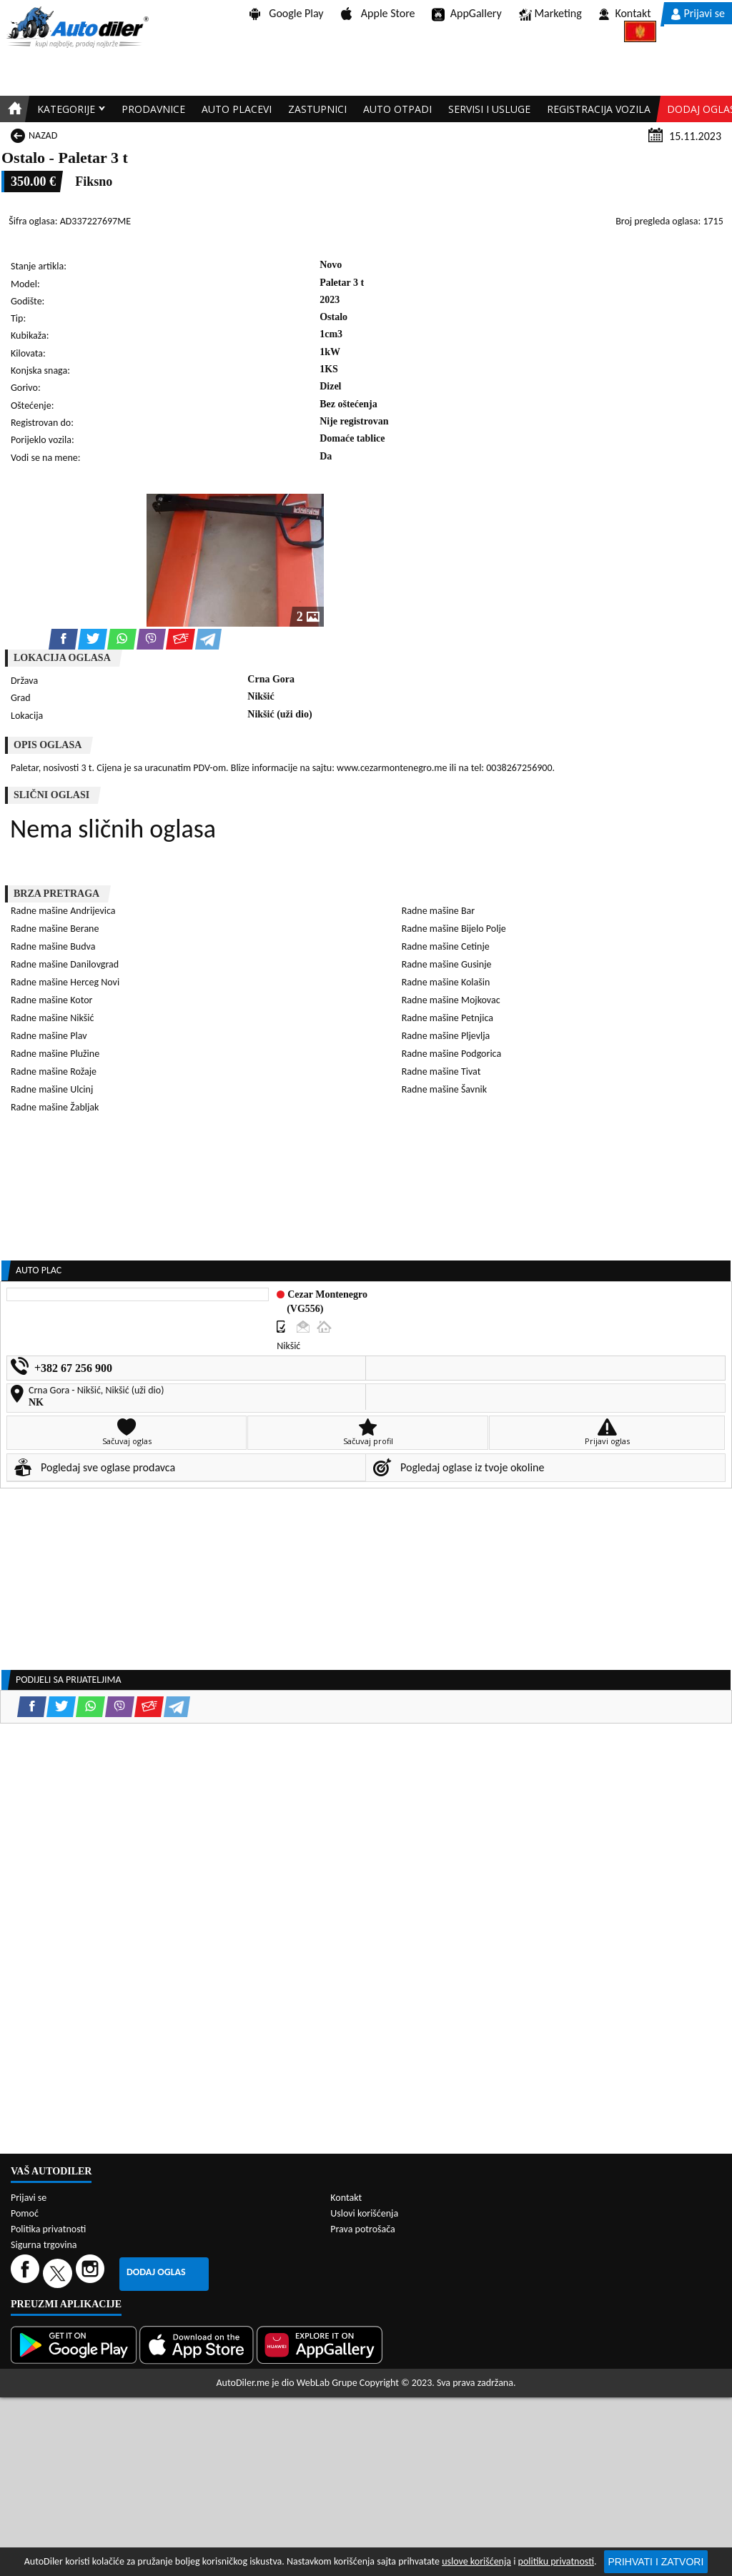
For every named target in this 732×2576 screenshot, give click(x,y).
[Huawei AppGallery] (321, 2344)
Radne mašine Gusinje (447, 964)
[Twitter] (59, 2272)
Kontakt (625, 13)
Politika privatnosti (48, 2229)
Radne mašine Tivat (441, 1071)
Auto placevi (237, 109)
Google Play (286, 13)
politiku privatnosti (556, 2561)
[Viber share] (151, 639)
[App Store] (198, 2344)
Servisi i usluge (489, 109)
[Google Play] (75, 2344)
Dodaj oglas (156, 2272)
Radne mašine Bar (438, 911)
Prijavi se (698, 13)
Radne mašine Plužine (55, 1054)
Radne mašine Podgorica (451, 1054)
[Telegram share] (208, 639)
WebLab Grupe (327, 2383)
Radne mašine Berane (55, 929)
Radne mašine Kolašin (446, 982)
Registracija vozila (599, 109)
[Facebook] (27, 2272)
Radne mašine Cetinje (446, 946)
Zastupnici (317, 109)
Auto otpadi (397, 109)
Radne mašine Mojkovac (451, 1000)
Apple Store (378, 13)
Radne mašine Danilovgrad (65, 964)
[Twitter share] (92, 639)
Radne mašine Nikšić (52, 1018)
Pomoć (25, 2213)
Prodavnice (153, 109)
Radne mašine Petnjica (447, 1018)
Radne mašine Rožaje (54, 1071)
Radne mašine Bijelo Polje (454, 929)
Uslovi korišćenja (364, 2213)
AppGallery (466, 14)
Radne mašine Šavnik (444, 1089)
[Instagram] (92, 2272)
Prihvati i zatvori (656, 2561)
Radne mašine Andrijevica (63, 911)
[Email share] (180, 639)
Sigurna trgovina (44, 2245)
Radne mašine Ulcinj (52, 1089)
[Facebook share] (63, 639)
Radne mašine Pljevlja (446, 1036)
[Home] (12, 109)
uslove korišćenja (476, 2561)
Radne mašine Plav (48, 1036)
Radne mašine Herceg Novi (65, 982)
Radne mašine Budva (53, 946)
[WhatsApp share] (122, 639)
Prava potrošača (362, 2229)
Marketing (550, 14)
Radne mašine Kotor (51, 1000)
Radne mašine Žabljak (55, 1107)
